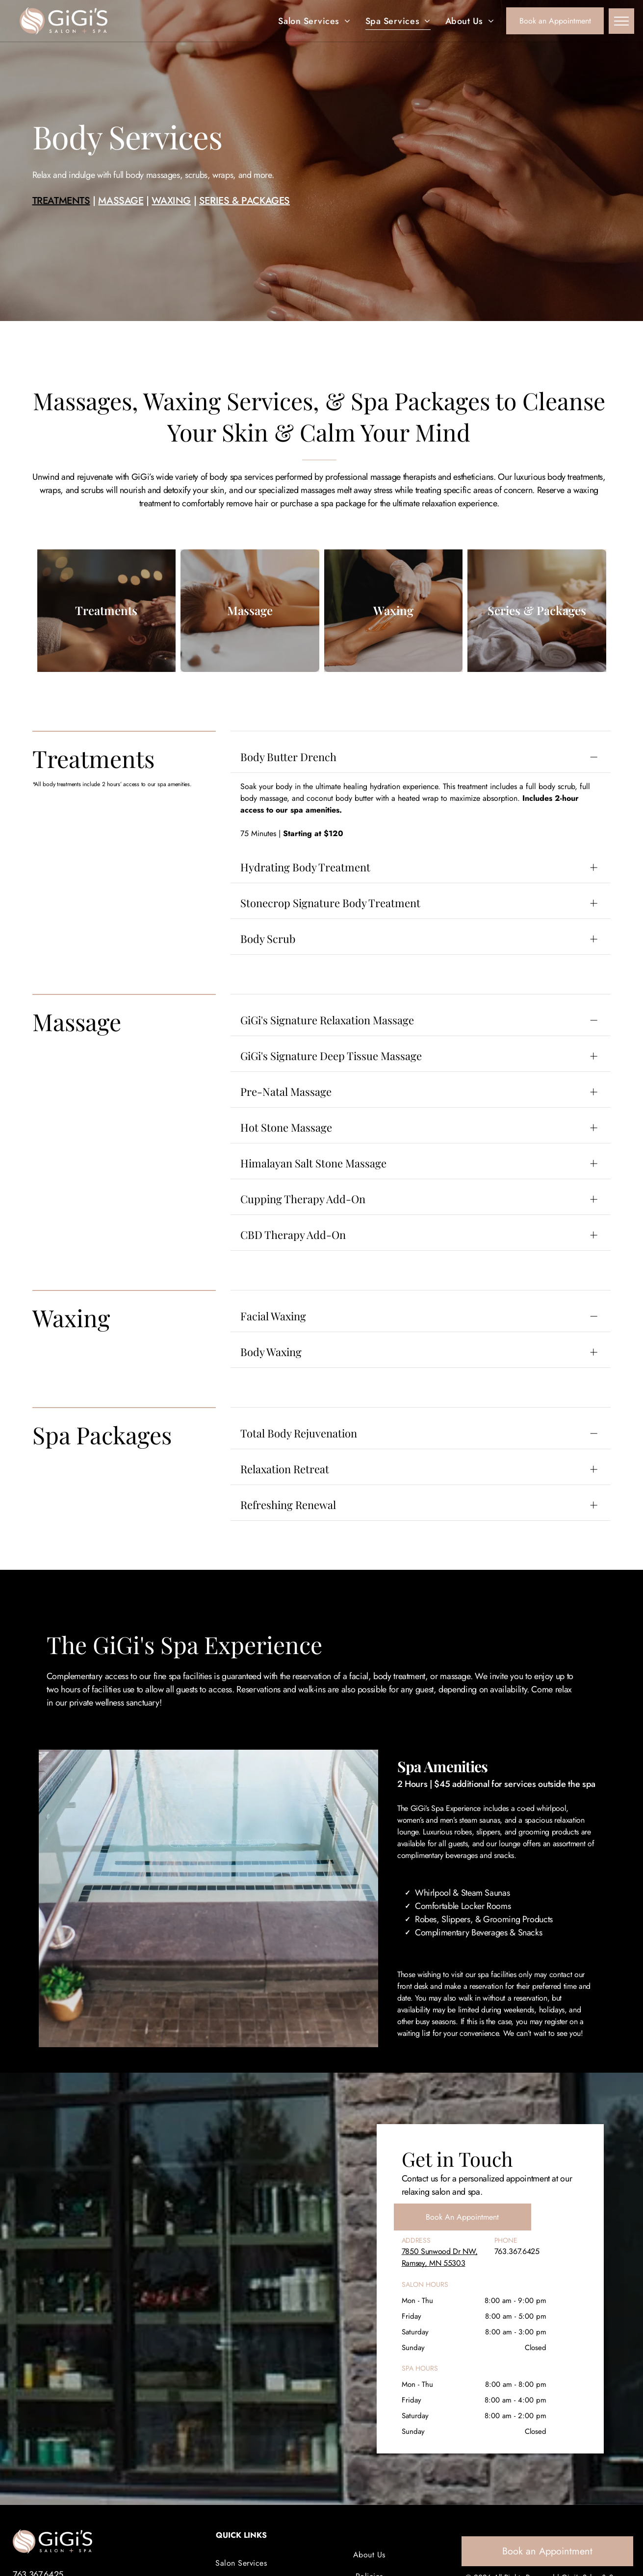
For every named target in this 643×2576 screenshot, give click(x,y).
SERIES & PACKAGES (244, 225)
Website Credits (568, 2524)
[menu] (621, 21)
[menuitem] (314, 21)
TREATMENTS (61, 225)
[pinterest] (585, 2477)
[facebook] (549, 2477)
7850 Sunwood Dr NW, (440, 2176)
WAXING (171, 225)
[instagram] (567, 2477)
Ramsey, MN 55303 (433, 2188)
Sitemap (612, 2524)
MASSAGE (120, 225)
